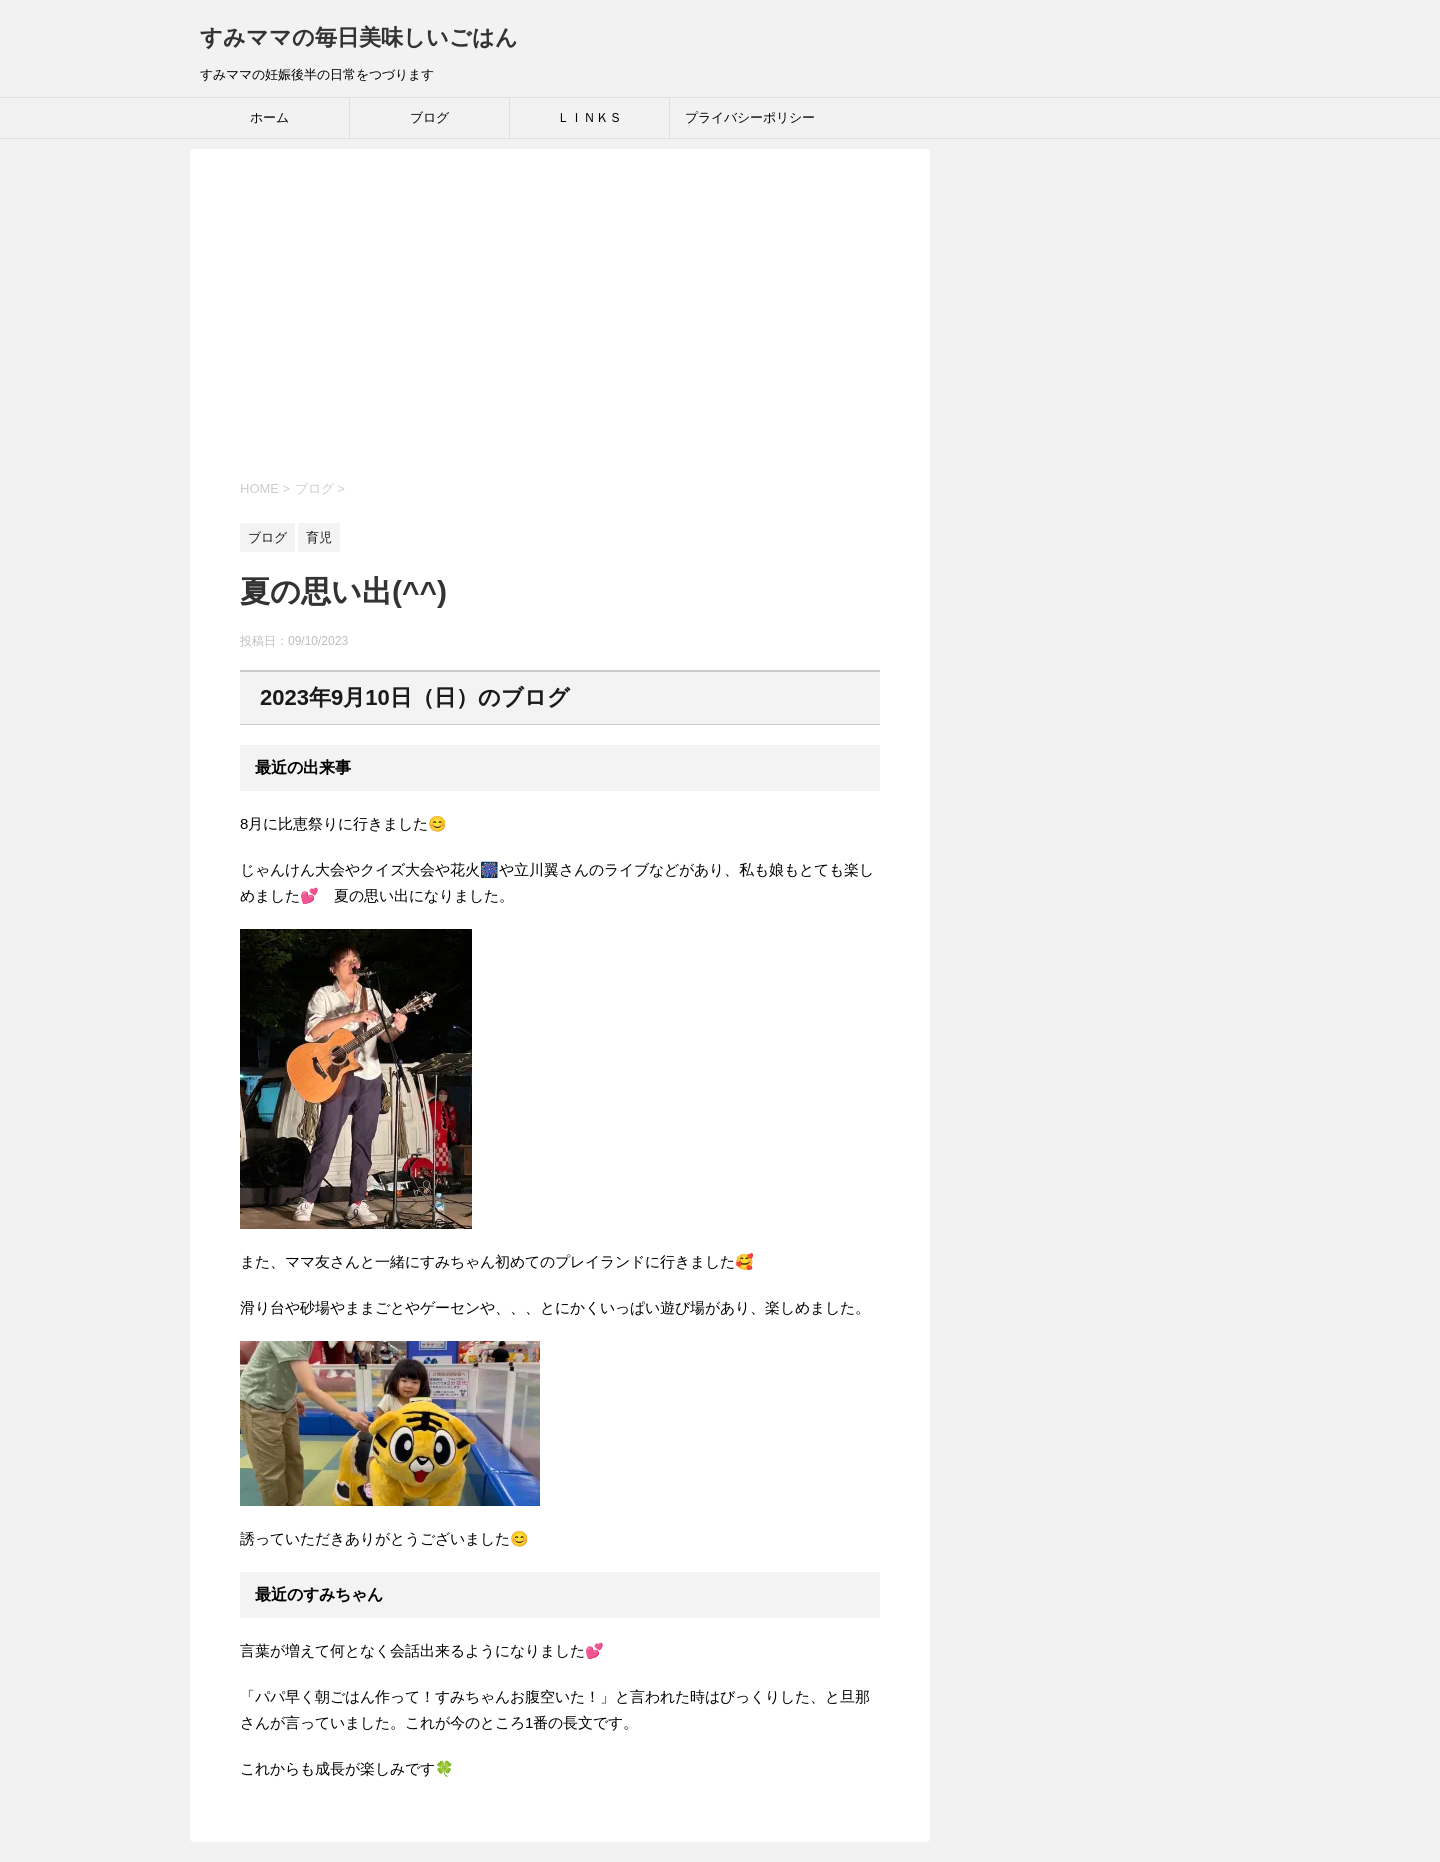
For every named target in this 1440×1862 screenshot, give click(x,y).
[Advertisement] (560, 329)
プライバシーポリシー (750, 117)
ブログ (429, 117)
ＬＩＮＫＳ (589, 117)
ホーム (269, 117)
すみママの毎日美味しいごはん (359, 37)
